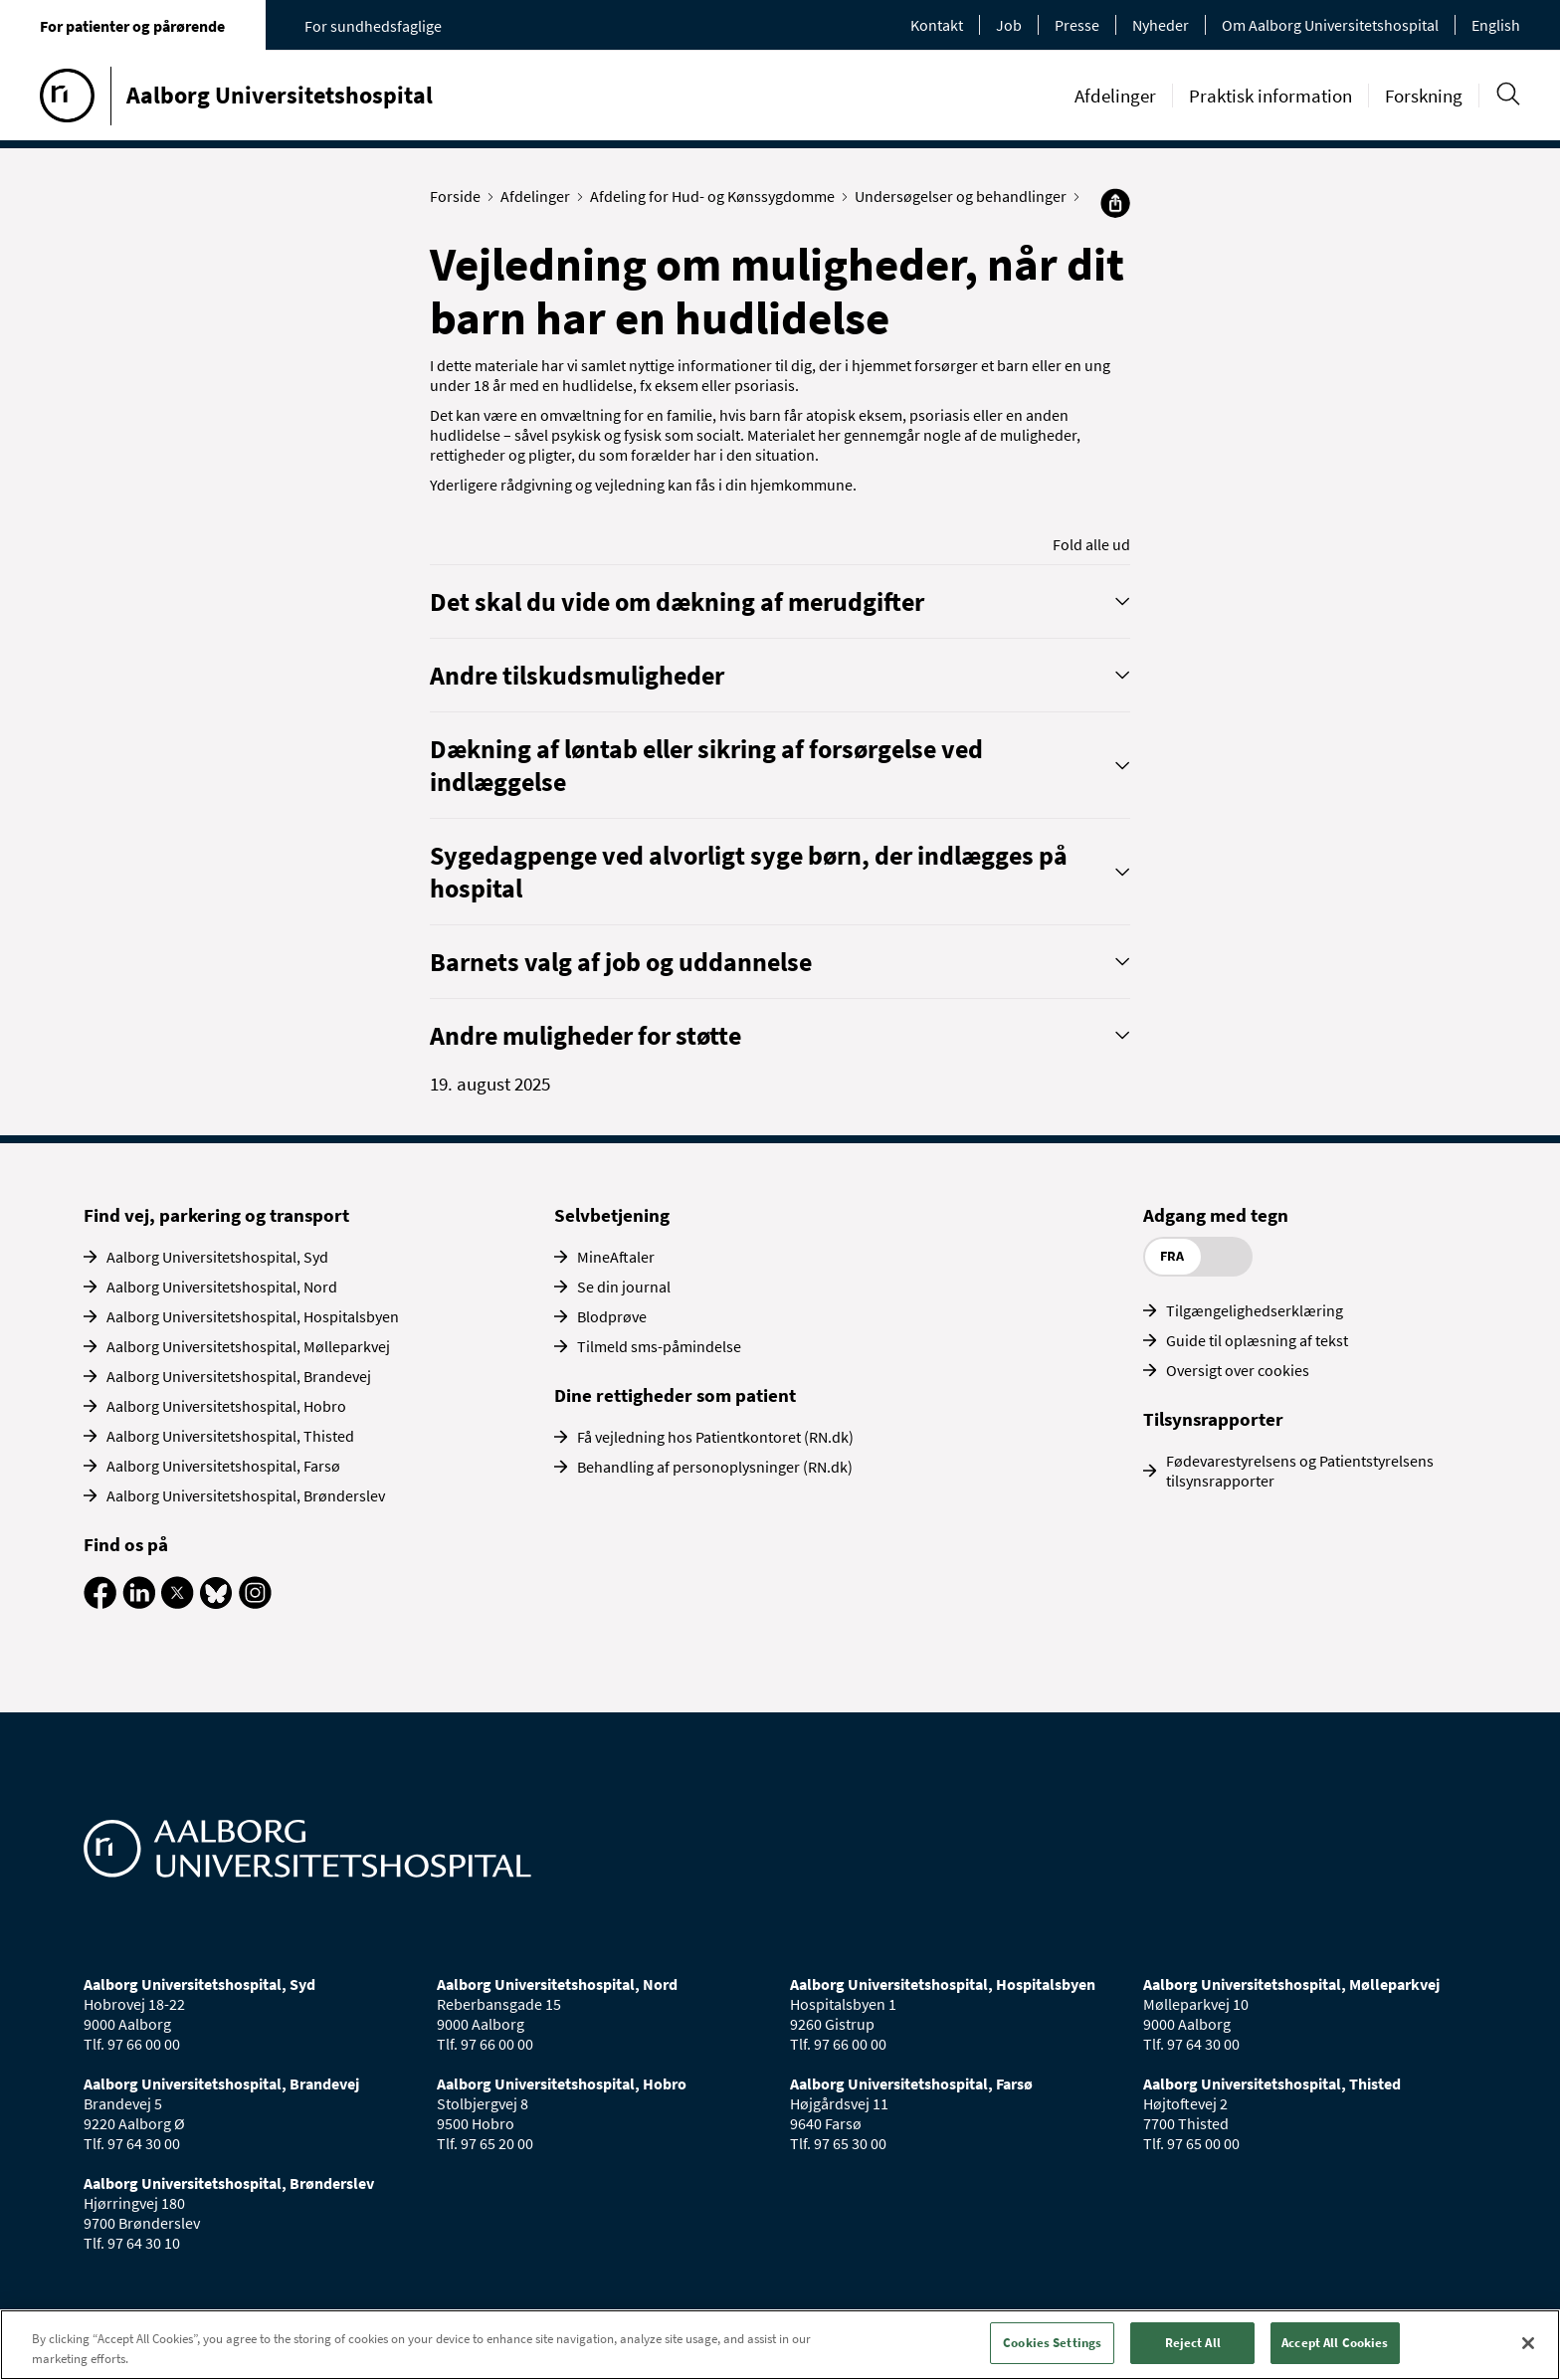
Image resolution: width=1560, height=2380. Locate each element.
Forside (459, 196)
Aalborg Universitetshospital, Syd (217, 1257)
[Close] (1528, 2343)
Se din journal (624, 1286)
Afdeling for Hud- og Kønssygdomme (717, 196)
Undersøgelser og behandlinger (965, 196)
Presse (1077, 25)
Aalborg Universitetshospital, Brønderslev (245, 1495)
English (1495, 25)
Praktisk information (1270, 95)
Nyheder (1160, 25)
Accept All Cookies (1334, 2342)
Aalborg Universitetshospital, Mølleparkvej (248, 1346)
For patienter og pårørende (132, 26)
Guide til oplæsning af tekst (1257, 1340)
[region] (780, 2344)
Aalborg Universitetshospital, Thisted (230, 1436)
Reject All (1193, 2342)
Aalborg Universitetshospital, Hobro (226, 1406)
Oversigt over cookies (1237, 1370)
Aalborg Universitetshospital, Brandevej (238, 1376)
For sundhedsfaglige (373, 26)
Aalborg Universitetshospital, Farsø (223, 1466)
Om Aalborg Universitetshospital (1330, 25)
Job (1009, 25)
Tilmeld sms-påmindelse (659, 1346)
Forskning (1423, 95)
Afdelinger (1115, 95)
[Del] (1115, 203)
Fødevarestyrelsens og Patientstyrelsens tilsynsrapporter (1300, 1470)
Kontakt (936, 25)
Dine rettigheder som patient (675, 1395)
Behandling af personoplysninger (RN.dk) (715, 1467)
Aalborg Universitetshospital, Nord (221, 1286)
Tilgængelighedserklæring (1254, 1310)
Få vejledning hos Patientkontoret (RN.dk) (715, 1437)
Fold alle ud (1091, 544)
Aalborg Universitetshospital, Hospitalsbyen (252, 1316)
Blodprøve (612, 1316)
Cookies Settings (1052, 2342)
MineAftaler (616, 1257)
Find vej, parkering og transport (216, 1215)
